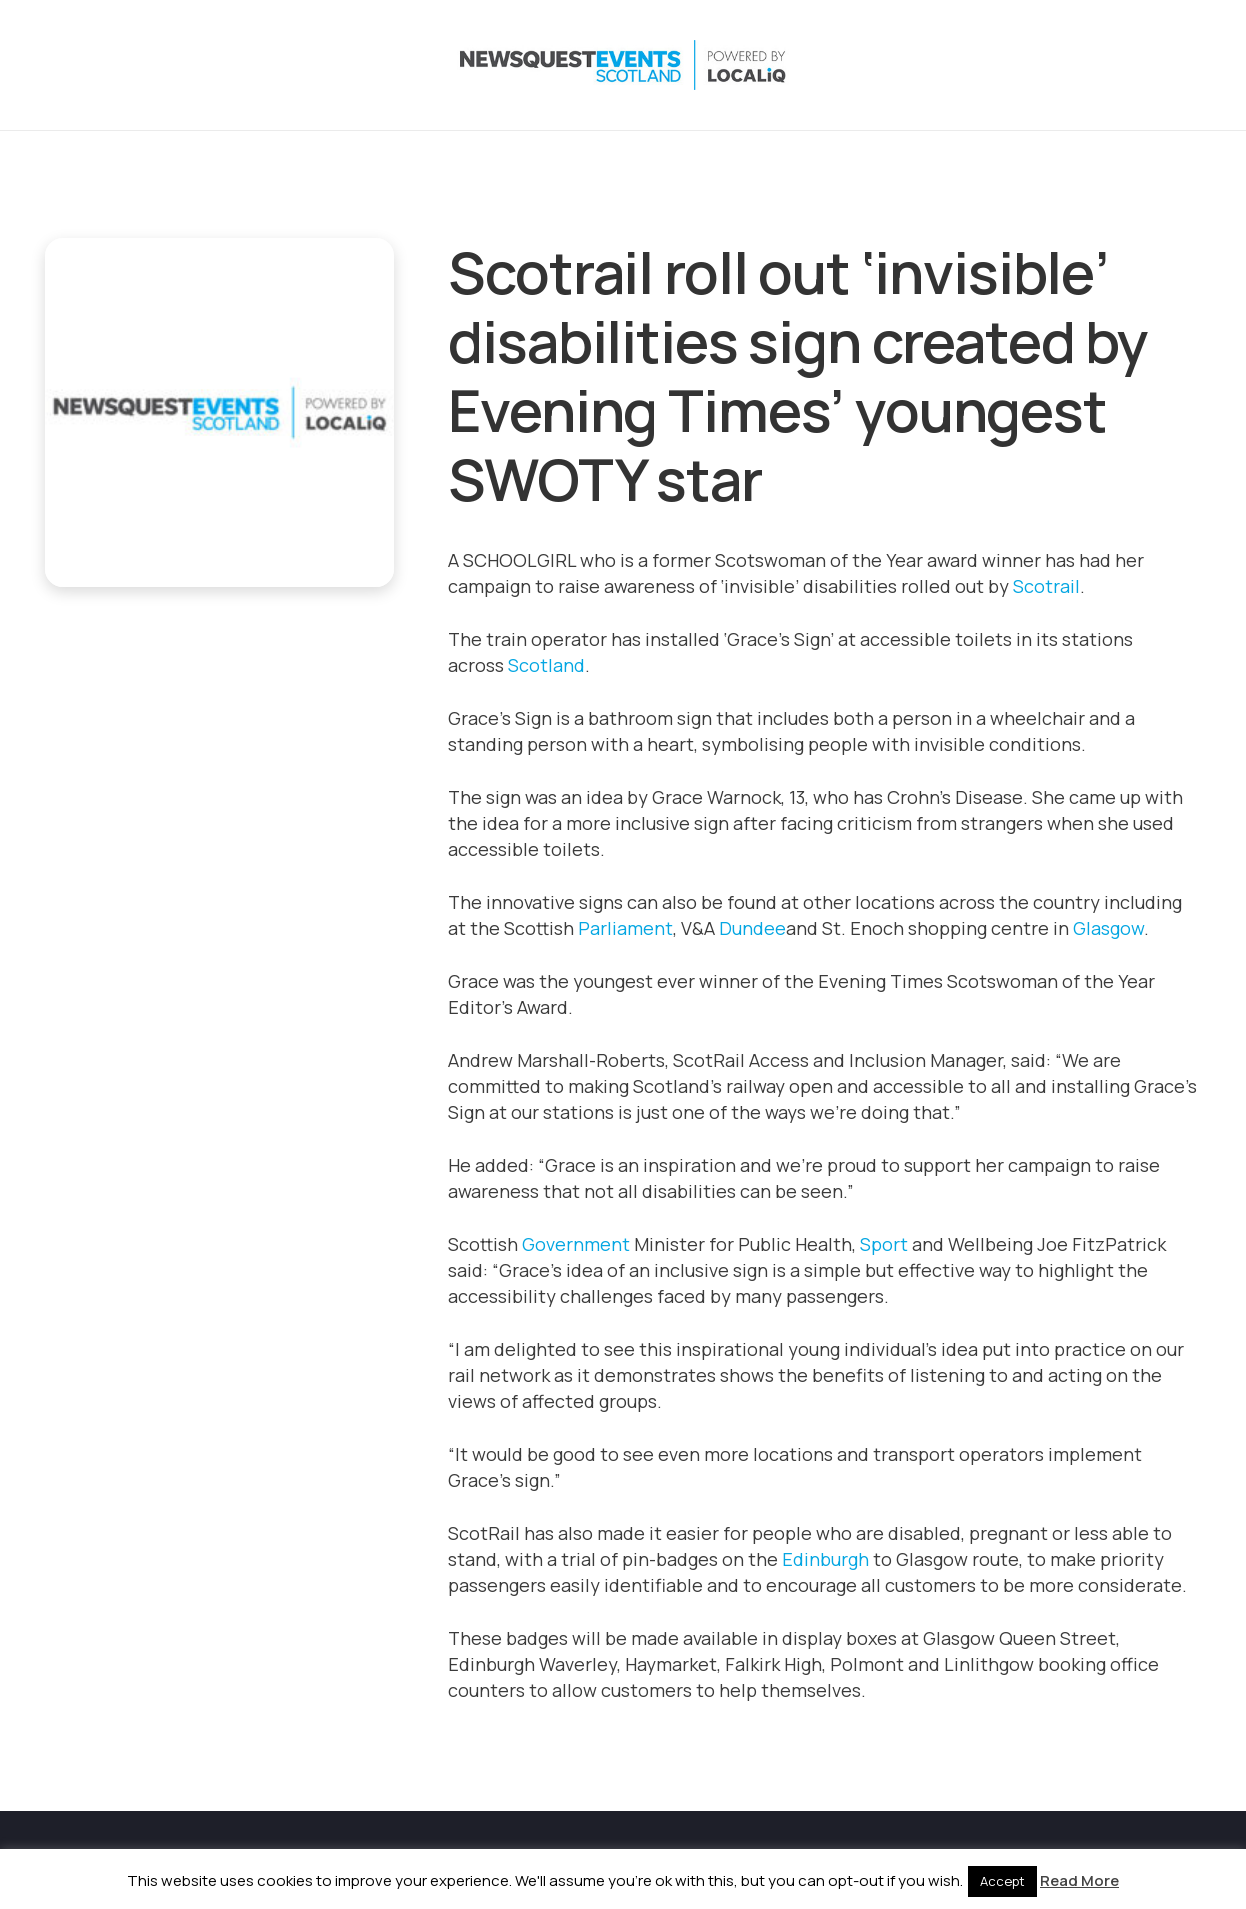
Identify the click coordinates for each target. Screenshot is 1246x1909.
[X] (1023, 65)
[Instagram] (1063, 65)
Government (576, 1244)
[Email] (1183, 65)
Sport (884, 1244)
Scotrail (1046, 586)
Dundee (752, 928)
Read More (1079, 1880)
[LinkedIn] (1103, 65)
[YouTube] (1143, 65)
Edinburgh (825, 1559)
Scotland (546, 665)
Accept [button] (1002, 1881)
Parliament (625, 928)
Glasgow (1108, 928)
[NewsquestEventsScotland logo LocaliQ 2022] (243, 65)
